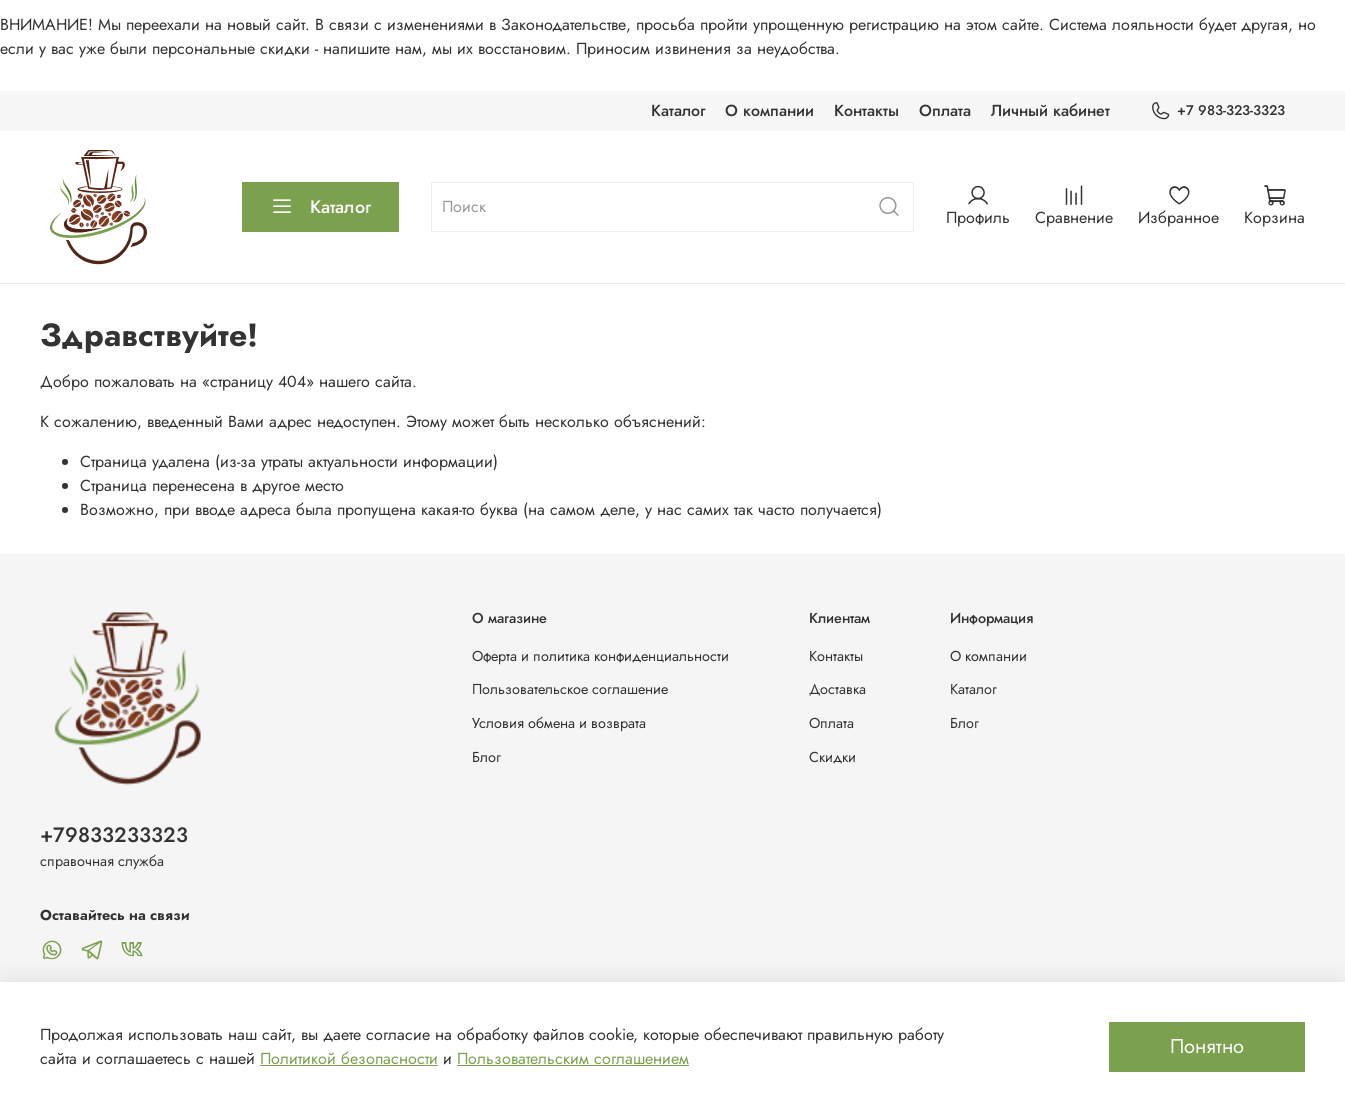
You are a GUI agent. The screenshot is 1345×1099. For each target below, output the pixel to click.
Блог (486, 757)
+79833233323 (114, 835)
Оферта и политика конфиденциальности (600, 656)
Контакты (866, 110)
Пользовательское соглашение (570, 689)
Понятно (1207, 1046)
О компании (769, 110)
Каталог (678, 110)
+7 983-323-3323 (1217, 110)
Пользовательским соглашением (573, 1058)
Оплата (945, 110)
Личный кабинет (1050, 110)
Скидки (832, 757)
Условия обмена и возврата (559, 723)
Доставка (837, 689)
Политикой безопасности (349, 1058)
